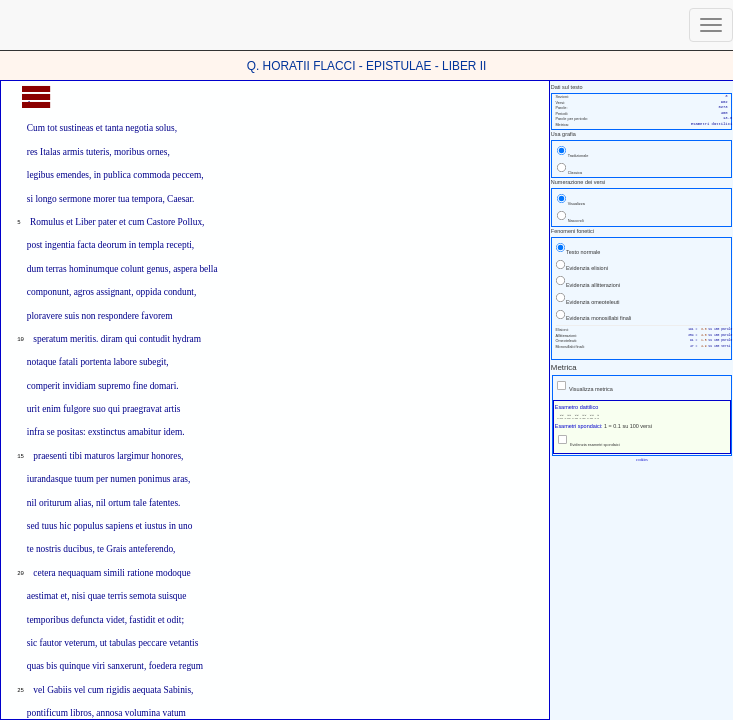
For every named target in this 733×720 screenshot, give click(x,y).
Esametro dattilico (576, 407)
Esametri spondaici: (579, 426)
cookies (642, 460)
